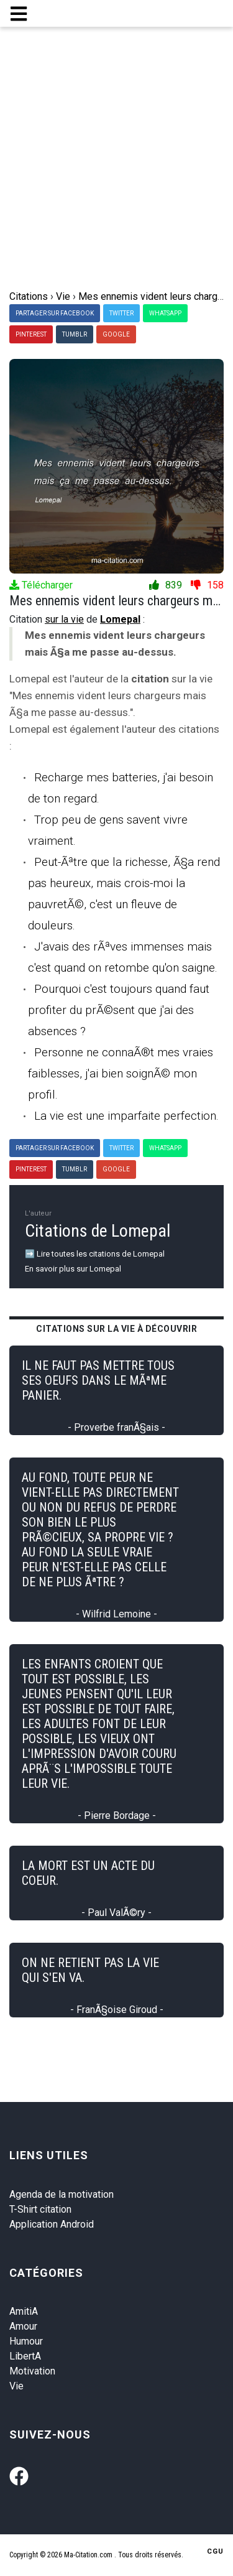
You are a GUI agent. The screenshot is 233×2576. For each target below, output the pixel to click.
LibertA (25, 2356)
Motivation (32, 2371)
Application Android (51, 2224)
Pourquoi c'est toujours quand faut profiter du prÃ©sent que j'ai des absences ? (118, 1010)
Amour (23, 2326)
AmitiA (23, 2311)
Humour (26, 2341)
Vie (16, 2386)
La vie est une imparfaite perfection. (126, 1116)
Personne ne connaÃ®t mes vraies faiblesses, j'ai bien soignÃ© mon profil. (120, 1073)
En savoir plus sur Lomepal (73, 1268)
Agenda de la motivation (61, 2194)
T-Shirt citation (40, 2209)
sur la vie (64, 619)
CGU (215, 2551)
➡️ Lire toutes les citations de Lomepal (95, 1253)
